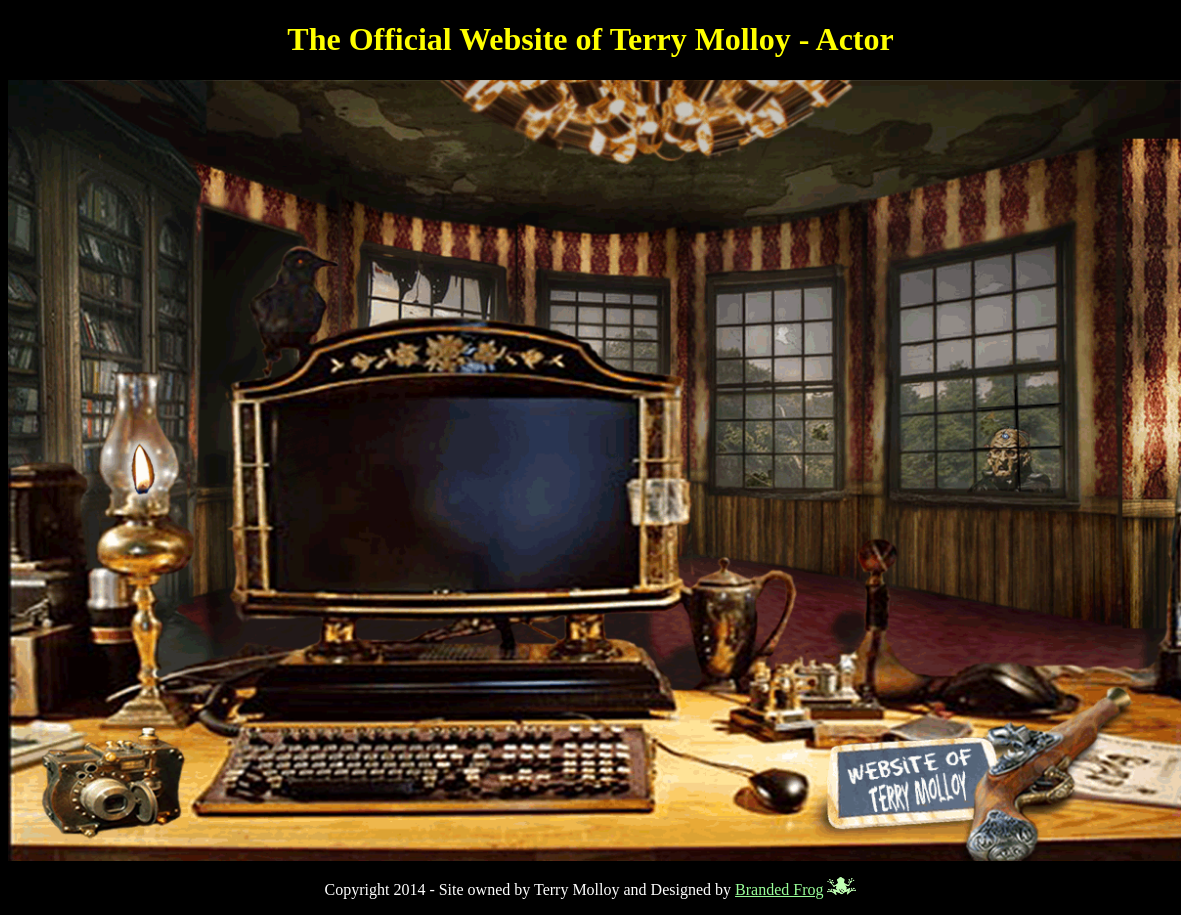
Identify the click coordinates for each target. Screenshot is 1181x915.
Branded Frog (779, 889)
